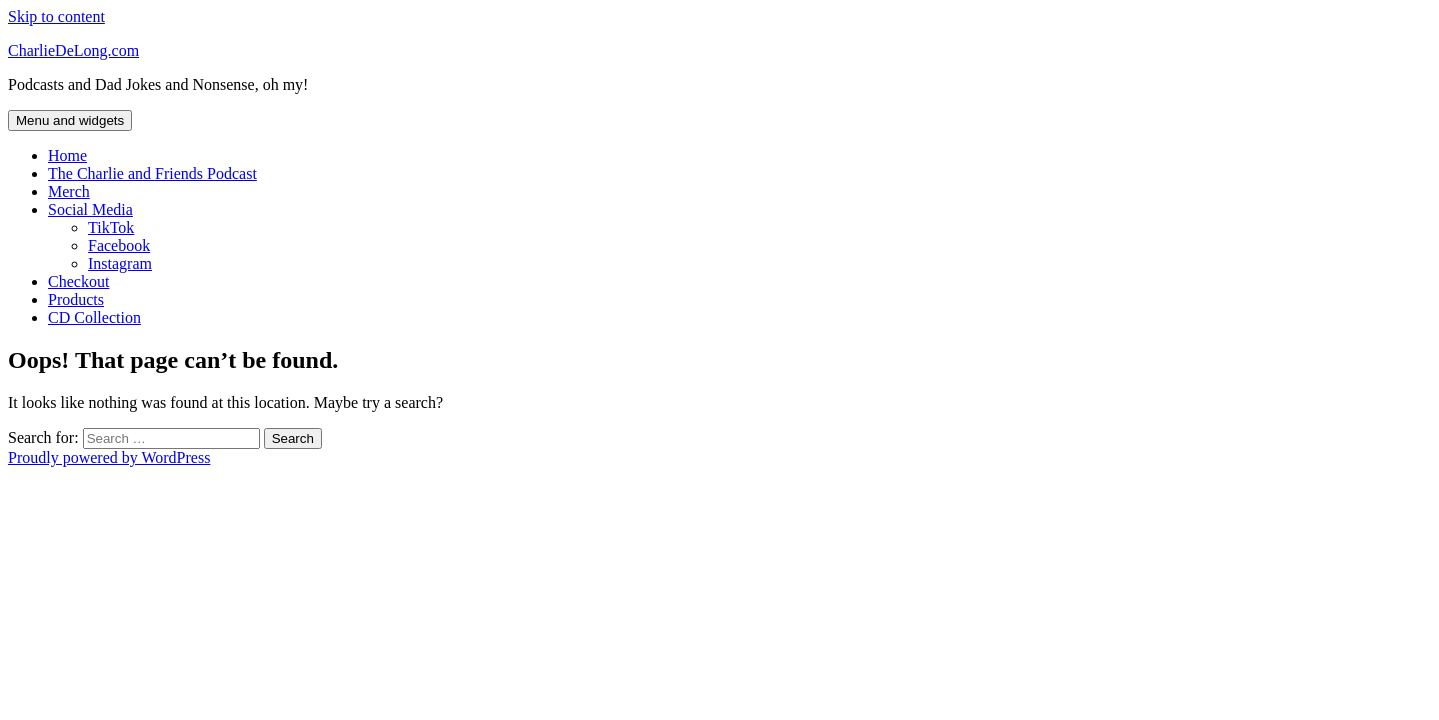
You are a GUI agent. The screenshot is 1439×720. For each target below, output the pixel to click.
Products (76, 299)
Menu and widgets (70, 120)
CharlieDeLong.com (73, 50)
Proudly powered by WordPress (109, 457)
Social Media (90, 209)
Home (67, 155)
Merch (69, 191)
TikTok (111, 227)
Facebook (119, 245)
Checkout (78, 281)
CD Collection (94, 317)
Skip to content (56, 16)
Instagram (120, 263)
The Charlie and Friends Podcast (152, 173)
